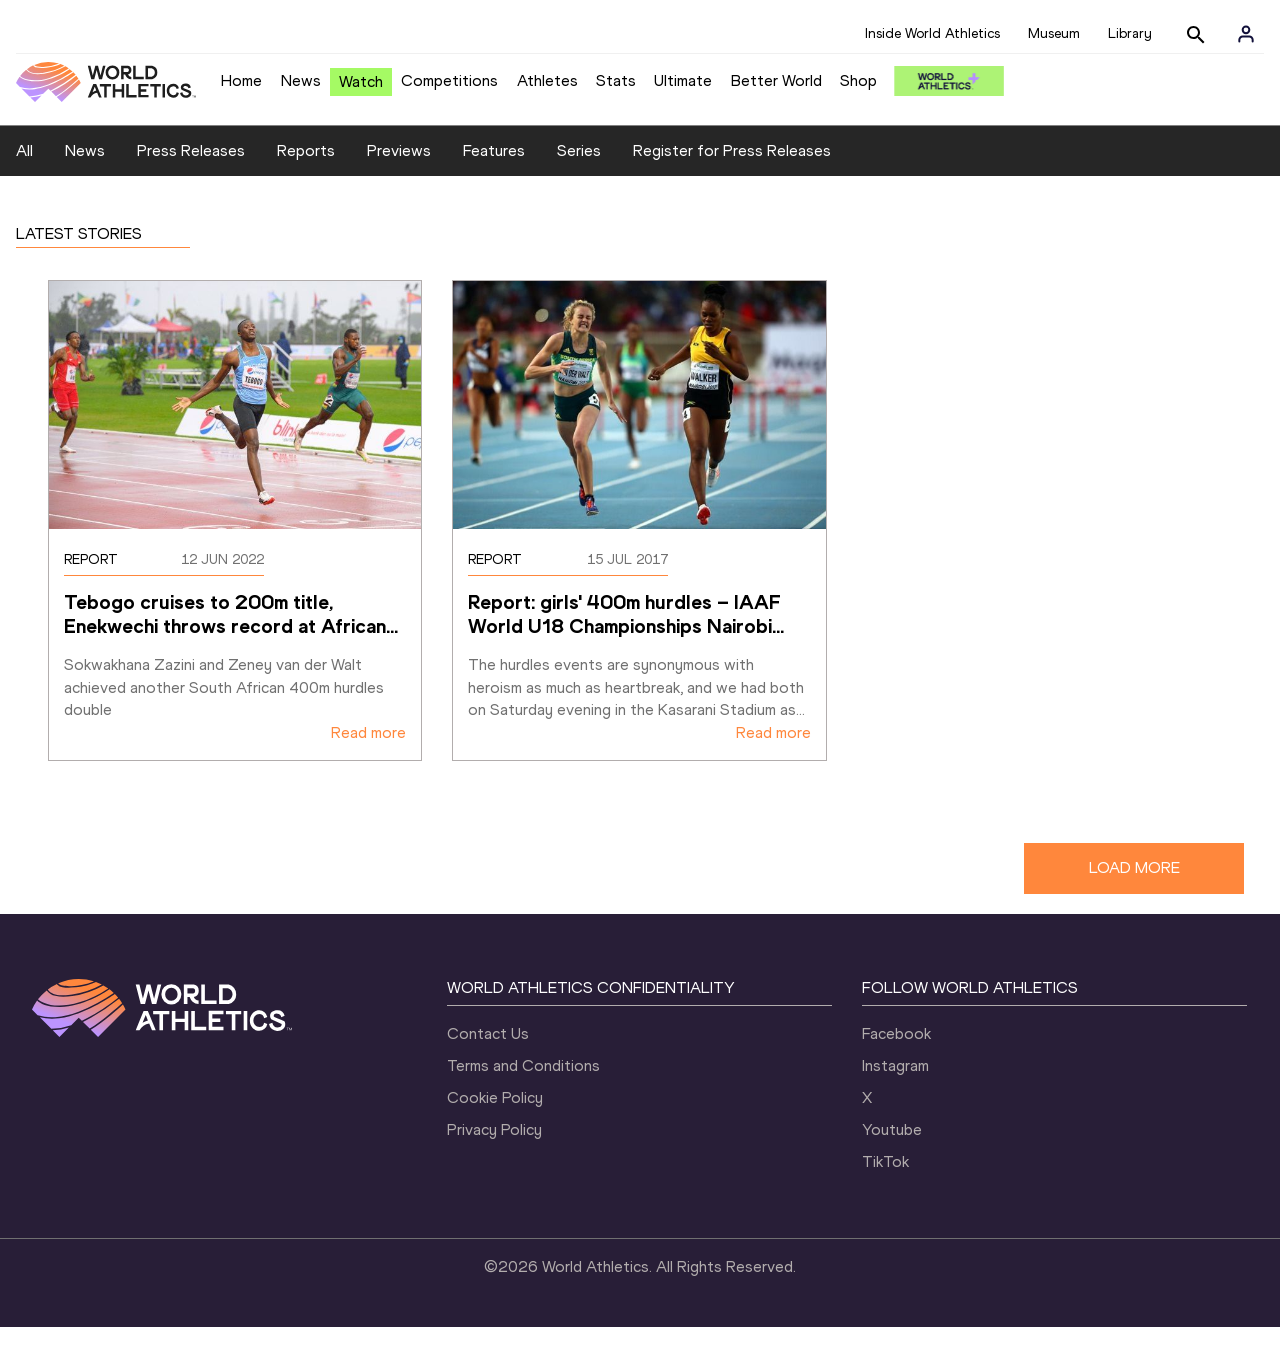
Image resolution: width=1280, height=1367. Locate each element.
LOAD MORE (1134, 908)
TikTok (885, 1201)
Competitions (449, 80)
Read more (368, 773)
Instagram (895, 1105)
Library (1130, 33)
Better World (776, 80)
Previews (399, 191)
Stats (616, 80)
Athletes (547, 80)
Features (494, 191)
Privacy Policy (494, 1169)
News (301, 80)
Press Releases (191, 191)
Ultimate (683, 80)
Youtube (892, 1169)
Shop (858, 80)
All (24, 191)
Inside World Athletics (932, 33)
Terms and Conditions (523, 1105)
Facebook (896, 1073)
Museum (1054, 33)
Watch (361, 81)
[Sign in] (1246, 34)
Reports (306, 191)
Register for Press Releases (732, 191)
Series (579, 191)
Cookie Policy (495, 1137)
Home (241, 80)
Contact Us (488, 1073)
